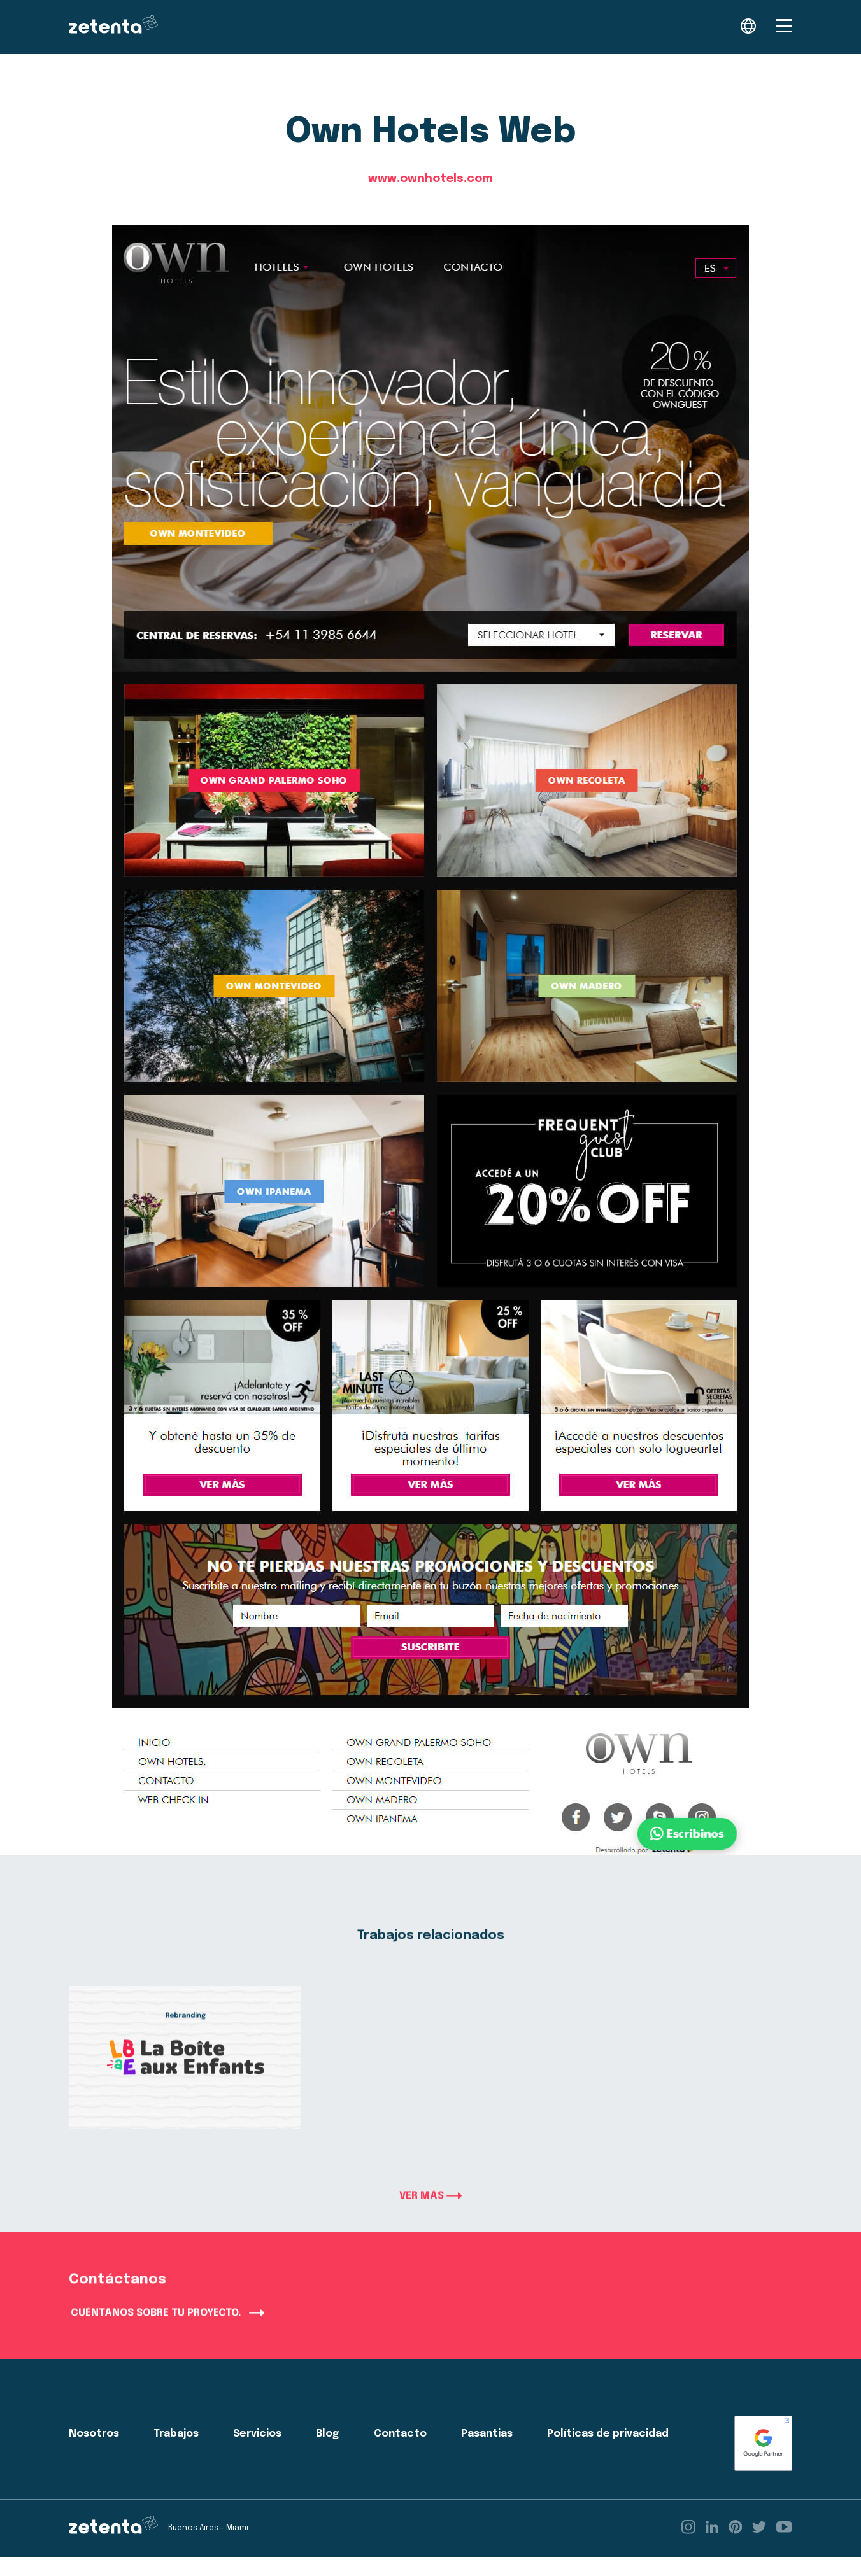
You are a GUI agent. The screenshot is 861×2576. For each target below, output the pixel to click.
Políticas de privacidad (608, 2452)
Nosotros (94, 2452)
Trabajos (176, 2452)
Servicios (257, 2452)
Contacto (400, 2452)
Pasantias (487, 2452)
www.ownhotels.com (430, 179)
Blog (327, 2452)
